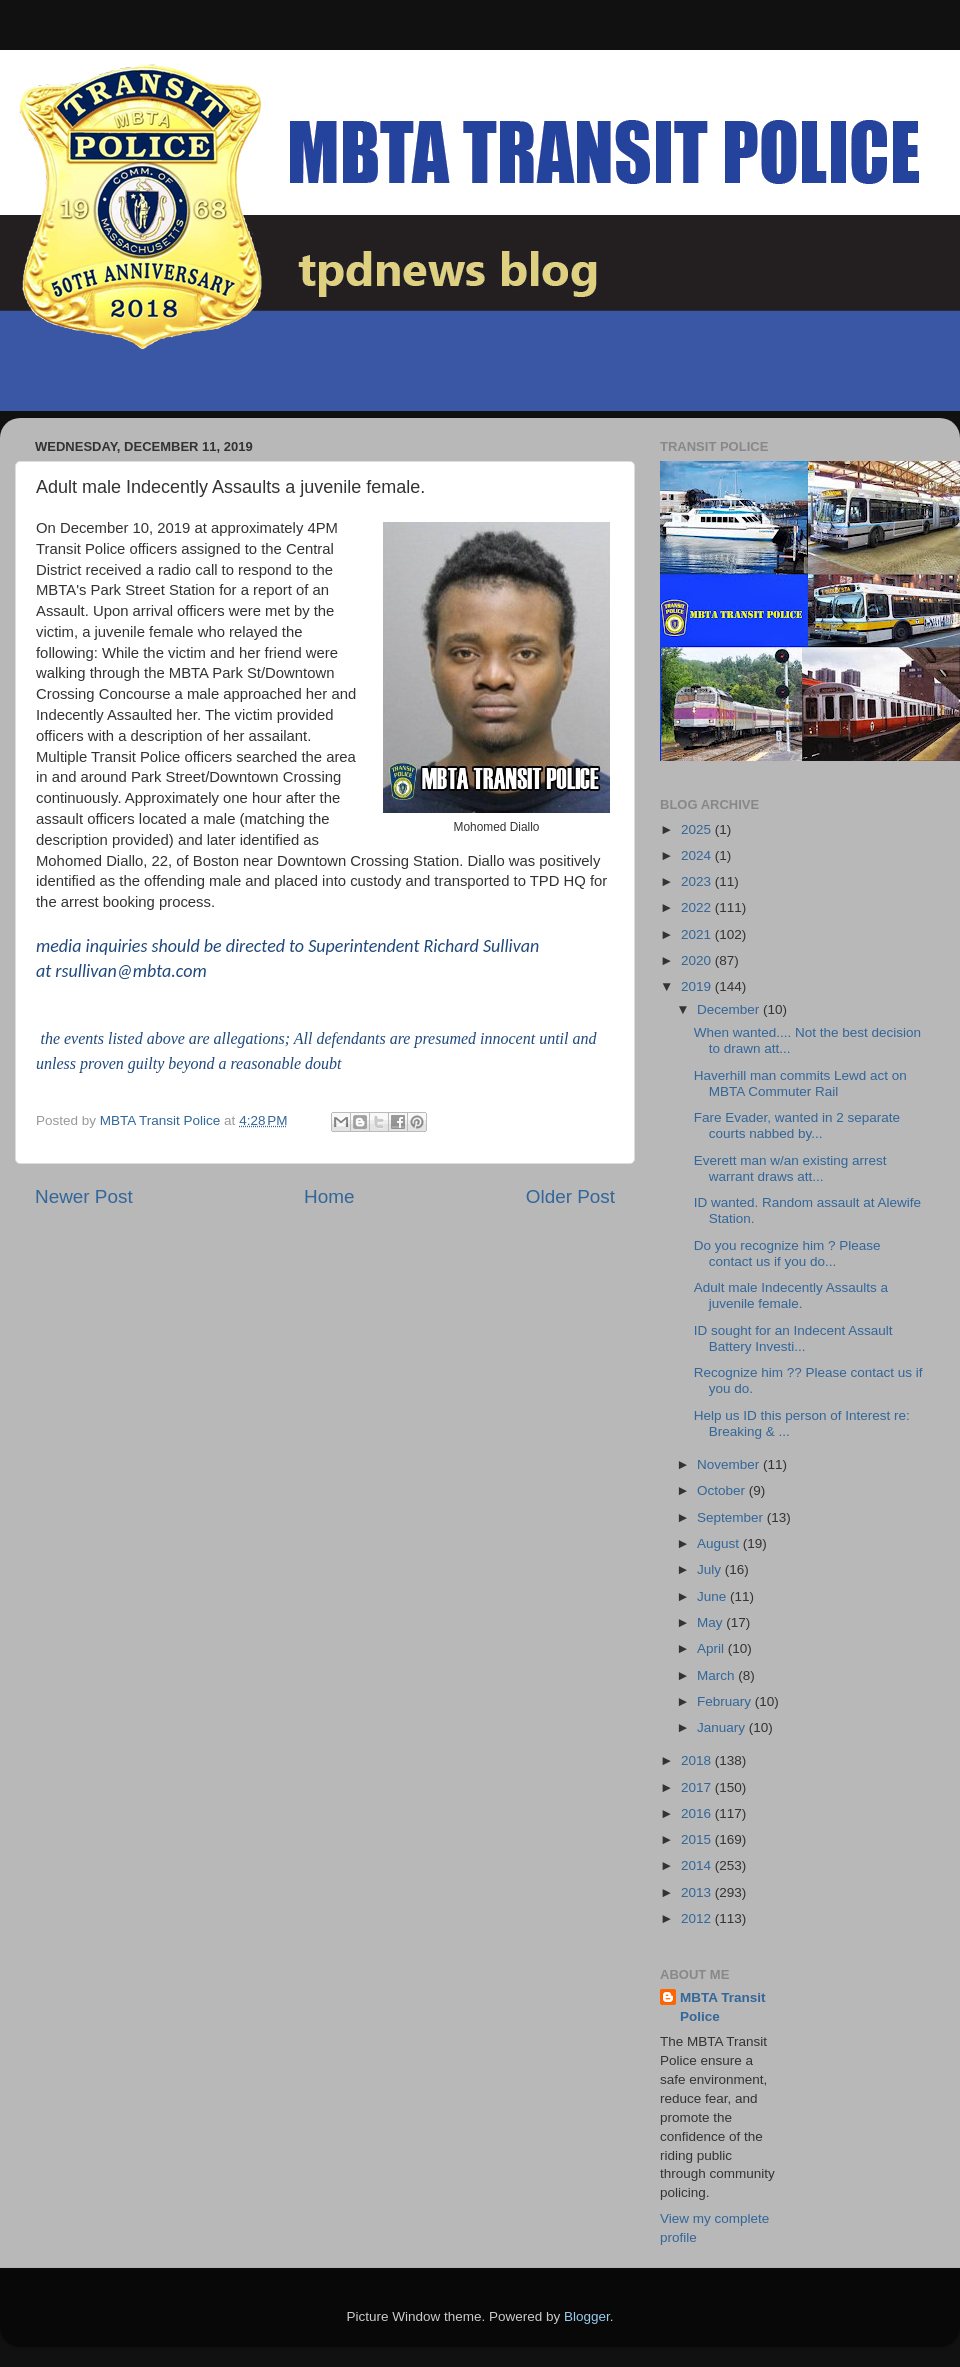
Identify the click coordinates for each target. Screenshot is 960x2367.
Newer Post (84, 1196)
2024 (698, 855)
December (730, 1009)
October (723, 1490)
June (713, 1596)
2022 (698, 907)
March (717, 1675)
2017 (698, 1787)
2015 (698, 1839)
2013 (698, 1892)
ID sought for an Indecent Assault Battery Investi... (793, 1338)
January (723, 1727)
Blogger (587, 2316)
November (730, 1464)
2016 (698, 1813)
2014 (698, 1865)
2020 (698, 960)
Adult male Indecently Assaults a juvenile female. (791, 1295)
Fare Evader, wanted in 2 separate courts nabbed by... (797, 1125)
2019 (698, 986)
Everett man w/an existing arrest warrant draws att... (790, 1168)
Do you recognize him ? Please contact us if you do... (787, 1253)
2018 (698, 1760)
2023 (698, 881)
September (732, 1517)
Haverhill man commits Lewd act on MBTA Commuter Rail (800, 1083)
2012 (698, 1918)
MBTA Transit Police (723, 2007)
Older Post (570, 1196)
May (711, 1622)
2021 (698, 934)
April (712, 1648)
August (720, 1543)
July (711, 1569)
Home (329, 1196)
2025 (698, 829)
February (726, 1701)
